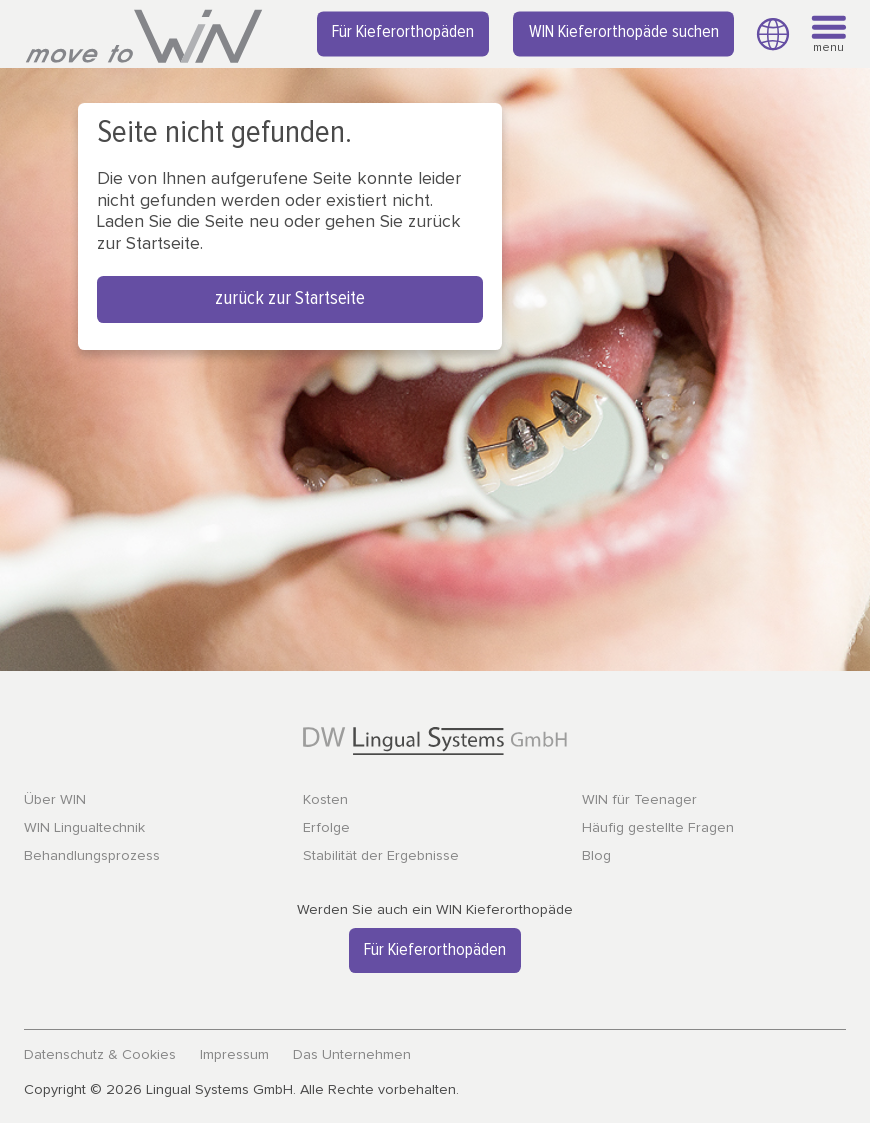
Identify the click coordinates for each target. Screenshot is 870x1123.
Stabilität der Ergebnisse (381, 856)
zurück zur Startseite (290, 298)
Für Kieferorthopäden (403, 33)
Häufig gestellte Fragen (658, 828)
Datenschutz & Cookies (100, 1055)
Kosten (325, 800)
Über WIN (55, 800)
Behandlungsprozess (92, 856)
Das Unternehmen (352, 1055)
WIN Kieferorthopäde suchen (624, 33)
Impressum (234, 1055)
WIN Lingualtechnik (84, 828)
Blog (596, 856)
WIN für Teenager (639, 800)
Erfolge (326, 828)
